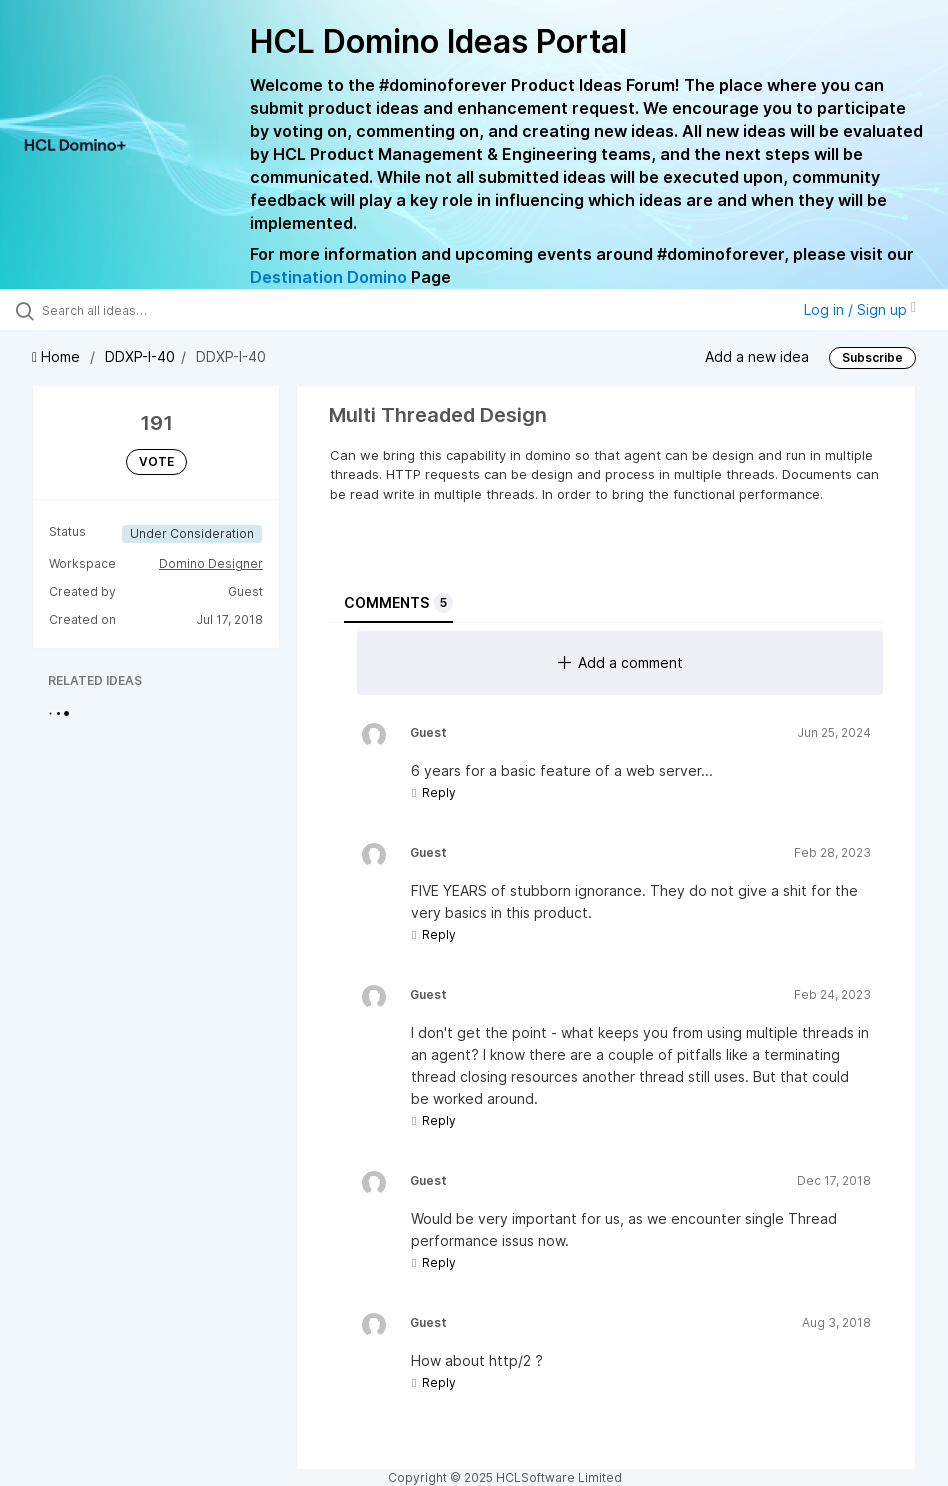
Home (58, 356)
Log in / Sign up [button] (860, 309)
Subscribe (872, 357)
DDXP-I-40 (140, 356)
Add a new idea (757, 356)
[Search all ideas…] (135, 310)
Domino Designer (211, 563)
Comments (398, 603)
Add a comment (620, 662)
